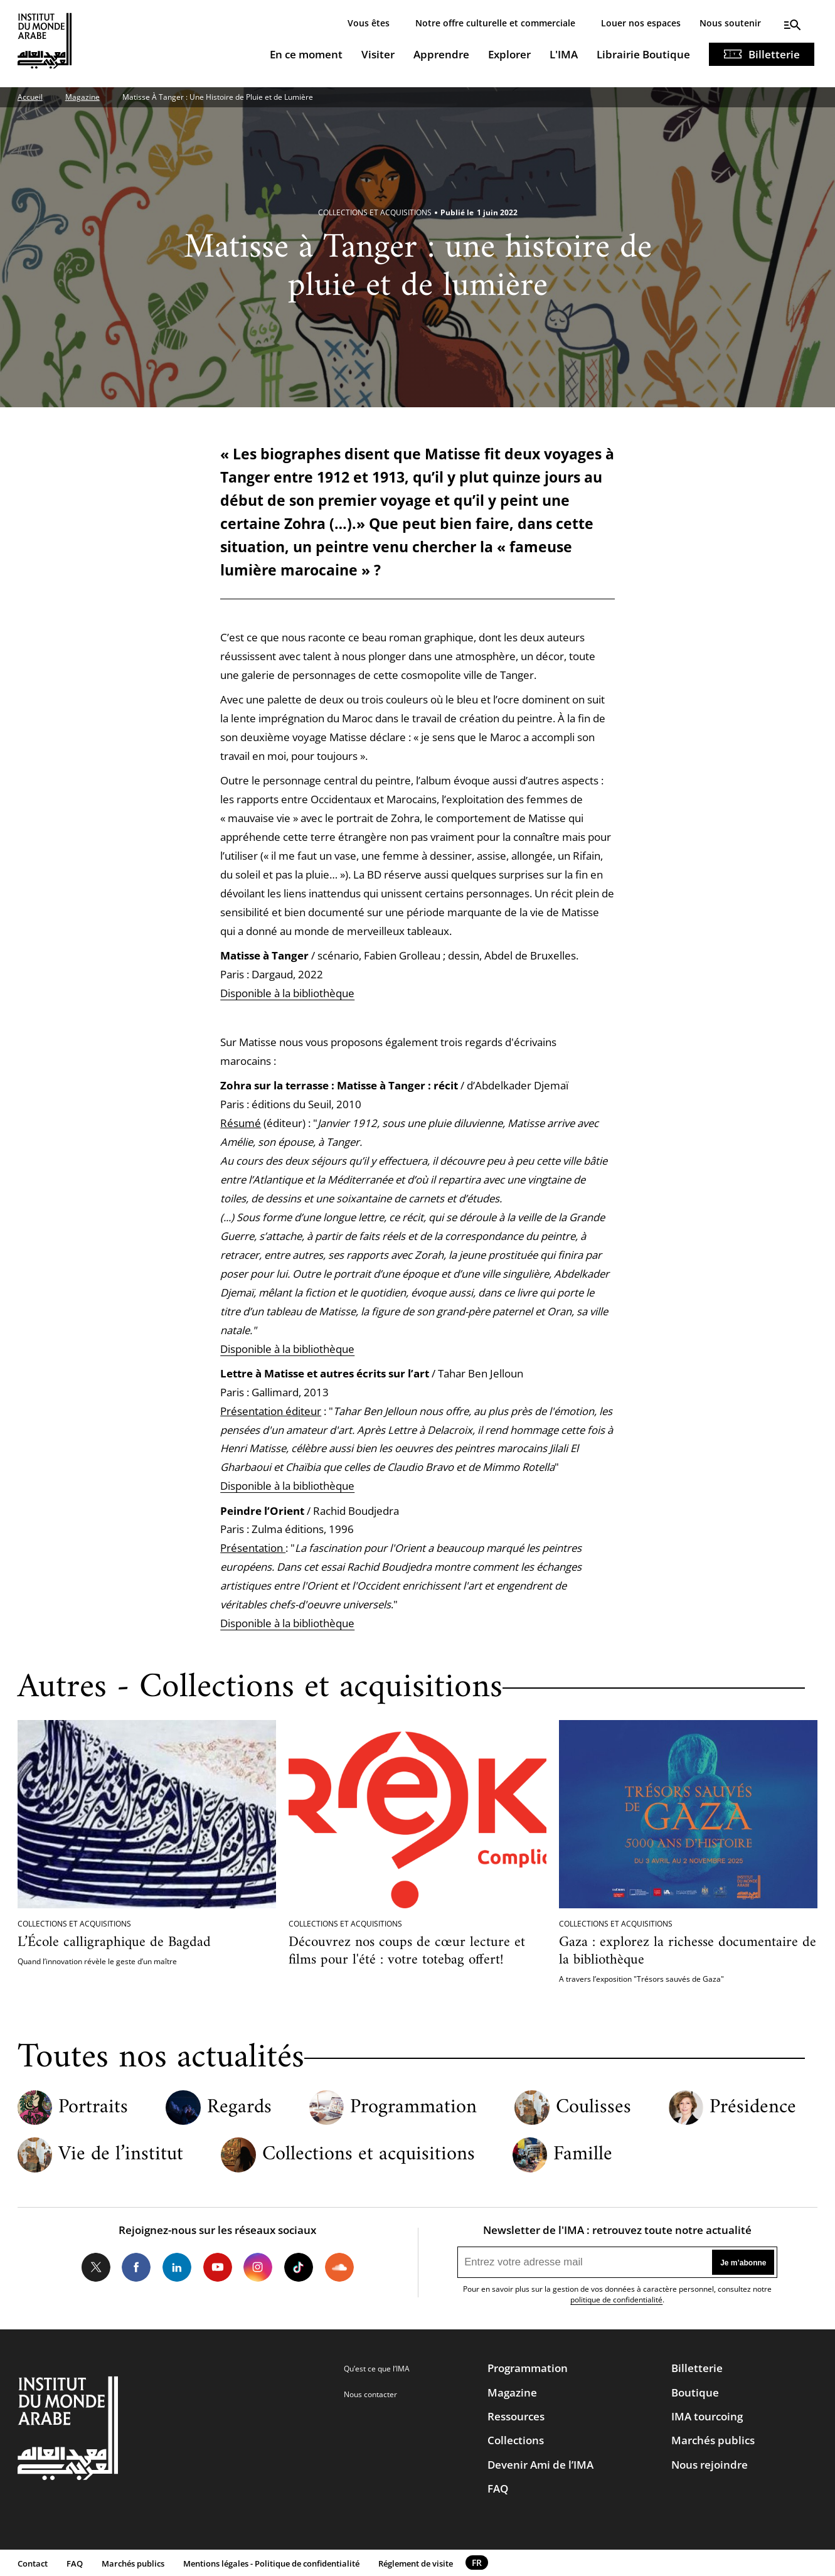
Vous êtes (369, 23)
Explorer (509, 54)
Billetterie (774, 54)
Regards (239, 2108)
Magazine (82, 97)
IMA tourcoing (707, 2416)
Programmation (413, 2108)
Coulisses (593, 2108)
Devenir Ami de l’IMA (540, 2464)
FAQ (497, 2488)
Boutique (695, 2392)
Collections (515, 2440)
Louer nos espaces (641, 23)
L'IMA (564, 54)
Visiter (378, 54)
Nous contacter (370, 2394)
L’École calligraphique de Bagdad (114, 1942)
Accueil (30, 97)
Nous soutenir (730, 23)
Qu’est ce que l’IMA (377, 2368)
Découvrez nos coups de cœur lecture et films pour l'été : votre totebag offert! (407, 1951)
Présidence (753, 2108)
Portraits (93, 2108)
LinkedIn (176, 2267)
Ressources (516, 2416)
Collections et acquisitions (368, 2155)
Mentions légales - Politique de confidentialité (271, 2563)
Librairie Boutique (643, 54)
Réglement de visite (415, 2563)
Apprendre (441, 54)
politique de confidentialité (616, 2299)
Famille (582, 2155)
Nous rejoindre (709, 2464)
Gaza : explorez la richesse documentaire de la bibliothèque (687, 1951)
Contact (33, 2563)
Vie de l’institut (120, 2155)
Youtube (217, 2267)
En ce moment (306, 54)
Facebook (136, 2267)
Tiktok (298, 2267)
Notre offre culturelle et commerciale (495, 23)
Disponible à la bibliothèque (287, 993)
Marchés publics (713, 2440)
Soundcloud (339, 2267)
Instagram (257, 2267)
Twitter (95, 2267)
